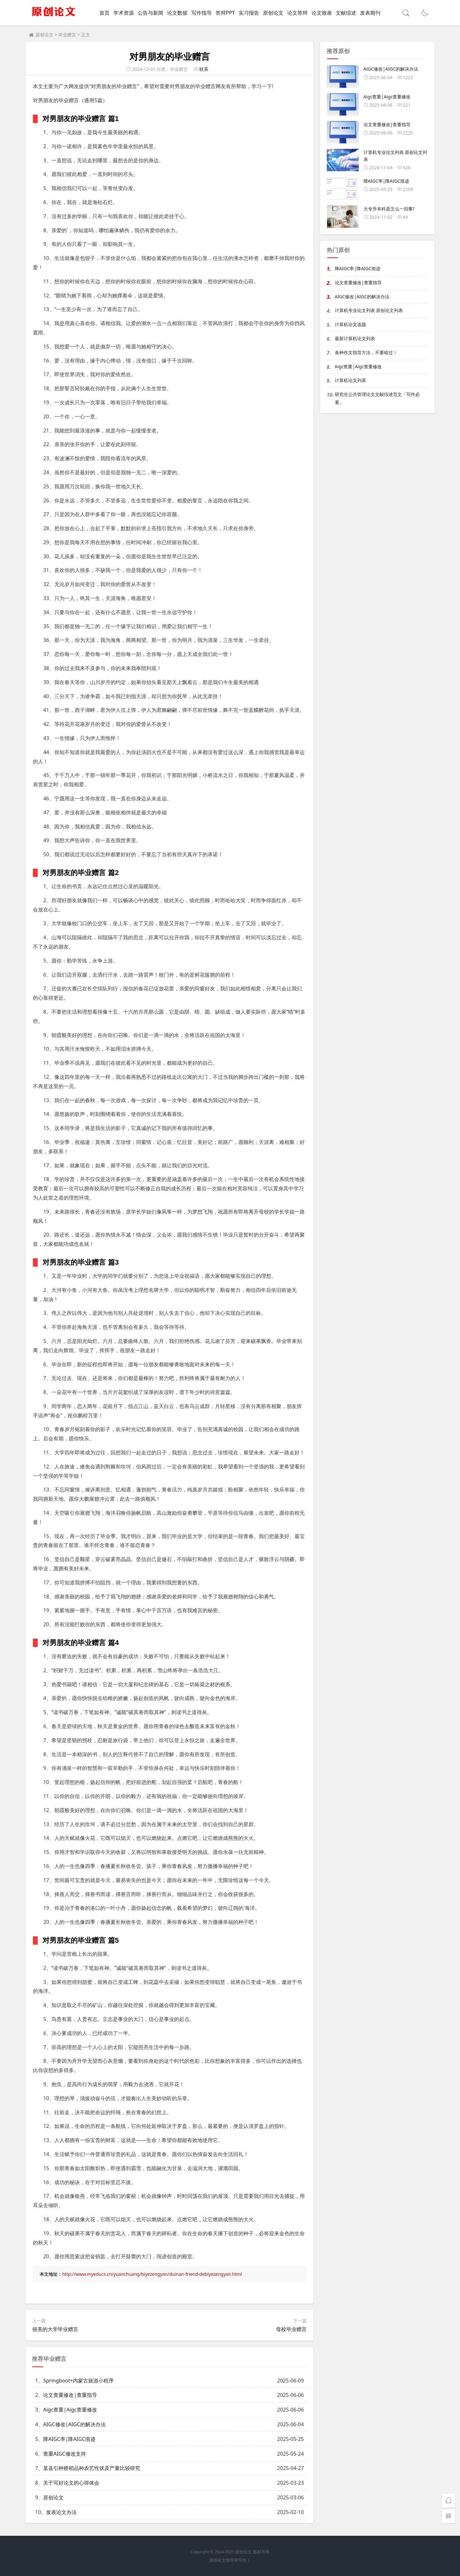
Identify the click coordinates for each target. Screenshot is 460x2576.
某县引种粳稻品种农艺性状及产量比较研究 (91, 2468)
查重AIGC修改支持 (64, 2453)
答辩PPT (225, 12)
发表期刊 (370, 12)
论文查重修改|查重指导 (70, 2394)
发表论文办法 (61, 2512)
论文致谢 (321, 12)
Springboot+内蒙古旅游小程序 (78, 2380)
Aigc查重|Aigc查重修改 (70, 2409)
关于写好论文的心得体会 (71, 2482)
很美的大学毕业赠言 (55, 2329)
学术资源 (123, 12)
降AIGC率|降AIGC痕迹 (69, 2439)
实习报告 (249, 12)
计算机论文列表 (350, 380)
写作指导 (201, 12)
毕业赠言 (67, 35)
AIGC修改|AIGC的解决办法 (74, 2424)
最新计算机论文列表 (355, 338)
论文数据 (177, 12)
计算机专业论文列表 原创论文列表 (369, 310)
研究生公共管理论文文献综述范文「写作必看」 (377, 398)
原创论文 (273, 12)
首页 (104, 12)
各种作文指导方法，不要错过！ (366, 352)
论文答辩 (297, 12)
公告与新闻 (150, 12)
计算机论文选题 (350, 324)
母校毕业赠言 (291, 2329)
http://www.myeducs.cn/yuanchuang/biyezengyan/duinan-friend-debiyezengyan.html (152, 2274)
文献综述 (346, 12)
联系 (203, 69)
